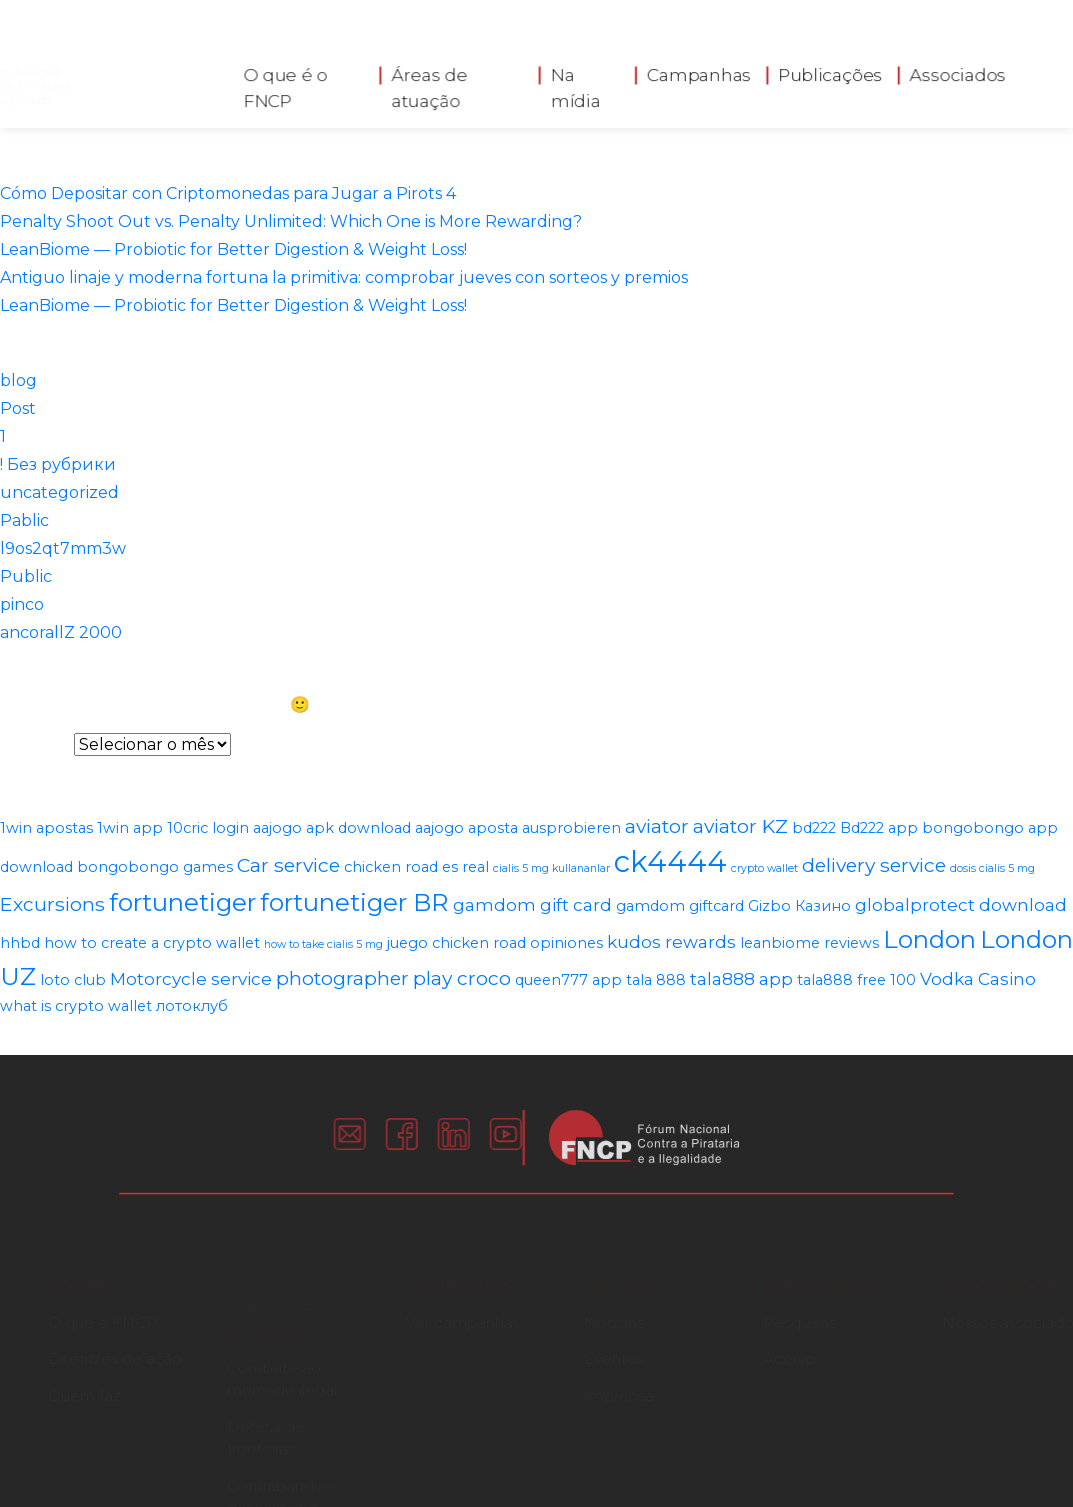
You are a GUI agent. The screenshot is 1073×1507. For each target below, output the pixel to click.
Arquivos (35, 744)
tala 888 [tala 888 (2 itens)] (656, 980)
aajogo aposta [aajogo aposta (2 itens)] (466, 828)
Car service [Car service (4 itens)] (288, 865)
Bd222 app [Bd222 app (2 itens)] (879, 828)
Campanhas (699, 70)
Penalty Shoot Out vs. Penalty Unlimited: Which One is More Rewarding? (291, 221)
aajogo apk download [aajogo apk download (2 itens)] (332, 828)
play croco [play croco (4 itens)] (462, 978)
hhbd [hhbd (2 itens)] (20, 943)
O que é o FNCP (286, 83)
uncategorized (59, 492)
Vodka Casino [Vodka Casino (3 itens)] (978, 979)
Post (18, 408)
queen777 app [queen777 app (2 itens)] (568, 980)
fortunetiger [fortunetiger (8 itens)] (182, 902)
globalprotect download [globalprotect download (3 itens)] (961, 905)
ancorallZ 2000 (61, 632)
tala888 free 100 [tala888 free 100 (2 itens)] (856, 980)
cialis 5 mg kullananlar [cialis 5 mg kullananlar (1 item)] (551, 868)
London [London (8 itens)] (929, 939)
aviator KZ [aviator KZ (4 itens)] (740, 826)
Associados (958, 70)
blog (18, 380)
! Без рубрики (58, 464)
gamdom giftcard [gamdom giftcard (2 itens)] (680, 906)
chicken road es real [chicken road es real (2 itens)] (416, 867)
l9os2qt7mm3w (63, 548)
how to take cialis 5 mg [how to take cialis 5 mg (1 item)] (323, 944)
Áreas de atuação (430, 83)
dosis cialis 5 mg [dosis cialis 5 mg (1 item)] (992, 868)
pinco (22, 604)
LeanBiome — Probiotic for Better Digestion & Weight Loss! (233, 249)
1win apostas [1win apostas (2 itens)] (46, 828)
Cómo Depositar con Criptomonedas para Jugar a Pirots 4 (228, 193)
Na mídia (575, 83)
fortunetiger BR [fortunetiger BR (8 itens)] (354, 902)
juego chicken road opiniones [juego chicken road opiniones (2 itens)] (495, 943)
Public (26, 576)
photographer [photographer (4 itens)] (342, 978)
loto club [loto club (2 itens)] (73, 980)
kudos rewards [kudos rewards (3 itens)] (671, 942)
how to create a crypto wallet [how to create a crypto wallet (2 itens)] (152, 943)
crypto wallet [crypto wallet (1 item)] (764, 868)
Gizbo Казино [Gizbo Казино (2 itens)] (799, 906)
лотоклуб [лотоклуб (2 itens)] (192, 1006)
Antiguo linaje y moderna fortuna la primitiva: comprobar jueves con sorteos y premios (344, 277)
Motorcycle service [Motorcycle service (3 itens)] (191, 979)
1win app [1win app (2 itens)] (130, 828)
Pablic (24, 520)
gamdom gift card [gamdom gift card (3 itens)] (532, 905)
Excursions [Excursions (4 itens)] (52, 904)
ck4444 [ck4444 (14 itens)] (670, 861)
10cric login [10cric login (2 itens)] (208, 828)
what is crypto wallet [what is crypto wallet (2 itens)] (76, 1006)
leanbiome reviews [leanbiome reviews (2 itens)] (809, 943)
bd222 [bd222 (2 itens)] (814, 828)
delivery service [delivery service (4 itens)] (874, 865)
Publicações (830, 70)
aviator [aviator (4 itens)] (657, 826)
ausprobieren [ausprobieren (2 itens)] (571, 828)
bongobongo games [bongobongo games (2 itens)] (155, 867)
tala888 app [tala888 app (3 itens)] (741, 979)
